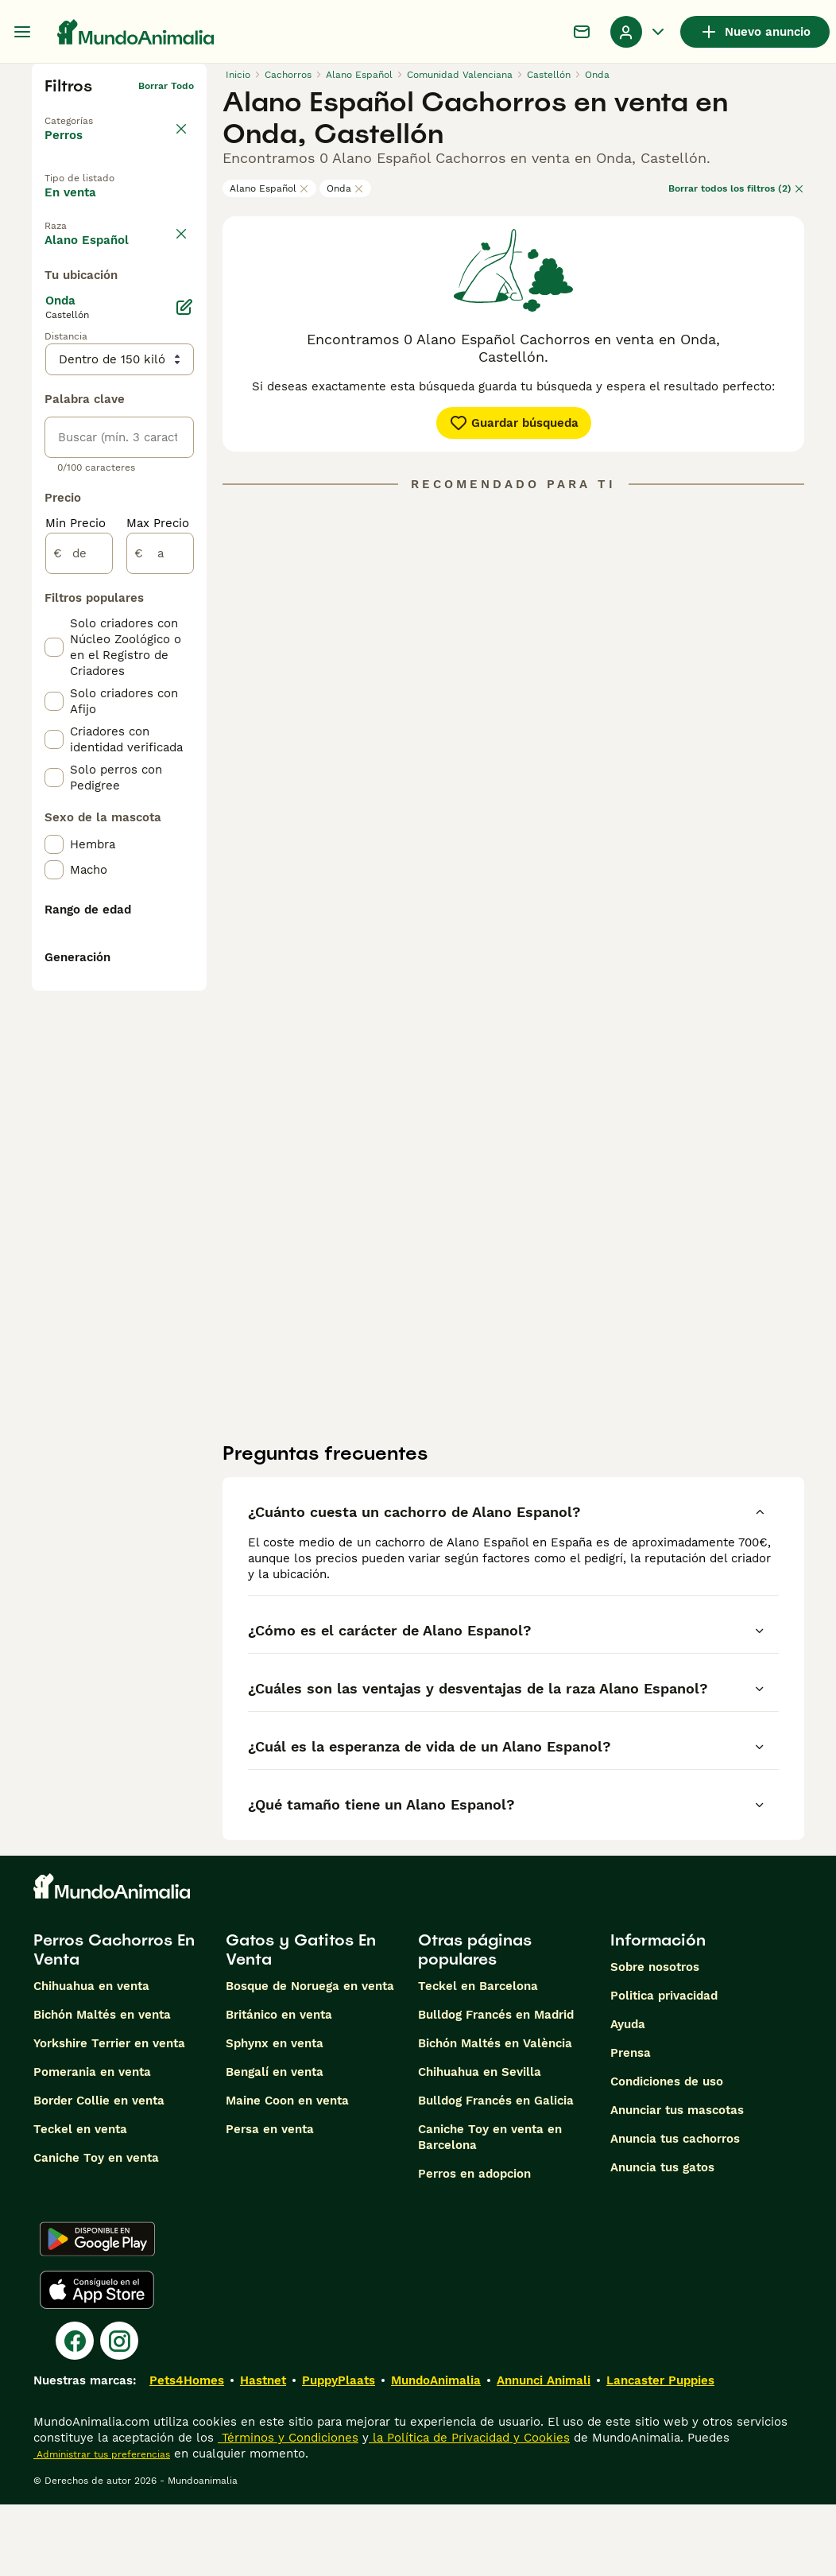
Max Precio (157, 938)
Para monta (92, 279)
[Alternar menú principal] (22, 32)
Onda (345, 188)
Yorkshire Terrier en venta (109, 2115)
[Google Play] (97, 2310)
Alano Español (269, 188)
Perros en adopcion (474, 2245)
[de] (79, 968)
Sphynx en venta (274, 2115)
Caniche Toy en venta (96, 2229)
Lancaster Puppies (660, 2452)
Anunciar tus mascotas (677, 2181)
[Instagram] (119, 2412)
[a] (160, 968)
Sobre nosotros (654, 2038)
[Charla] (582, 32)
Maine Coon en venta (287, 2172)
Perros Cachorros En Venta (114, 2021)
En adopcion (94, 242)
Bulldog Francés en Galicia (496, 2172)
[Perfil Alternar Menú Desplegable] (639, 32)
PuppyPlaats (338, 2452)
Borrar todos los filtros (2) (736, 188)
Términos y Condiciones (288, 2509)
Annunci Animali (543, 2452)
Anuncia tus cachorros (675, 2210)
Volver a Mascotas (89, 111)
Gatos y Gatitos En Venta (301, 2021)
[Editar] (184, 722)
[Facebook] (75, 2412)
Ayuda (627, 2096)
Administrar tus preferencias (101, 2525)
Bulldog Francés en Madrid (496, 2086)
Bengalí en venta (274, 2143)
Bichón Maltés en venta (102, 2086)
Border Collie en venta (98, 2172)
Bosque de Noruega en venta (310, 2057)
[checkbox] (54, 392)
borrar (179, 318)
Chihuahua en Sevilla (479, 2143)
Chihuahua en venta (91, 2057)
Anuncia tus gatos (662, 2239)
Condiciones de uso (666, 2153)
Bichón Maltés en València (495, 2115)
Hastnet (263, 2452)
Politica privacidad (664, 2067)
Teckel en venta (80, 2201)
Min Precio (75, 938)
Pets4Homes (186, 2452)
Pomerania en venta (92, 2143)
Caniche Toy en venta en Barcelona (490, 2209)
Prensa (630, 2124)
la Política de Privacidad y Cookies (469, 2509)
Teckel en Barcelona (478, 2057)
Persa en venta (270, 2201)
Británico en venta (279, 2086)
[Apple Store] (97, 2361)
